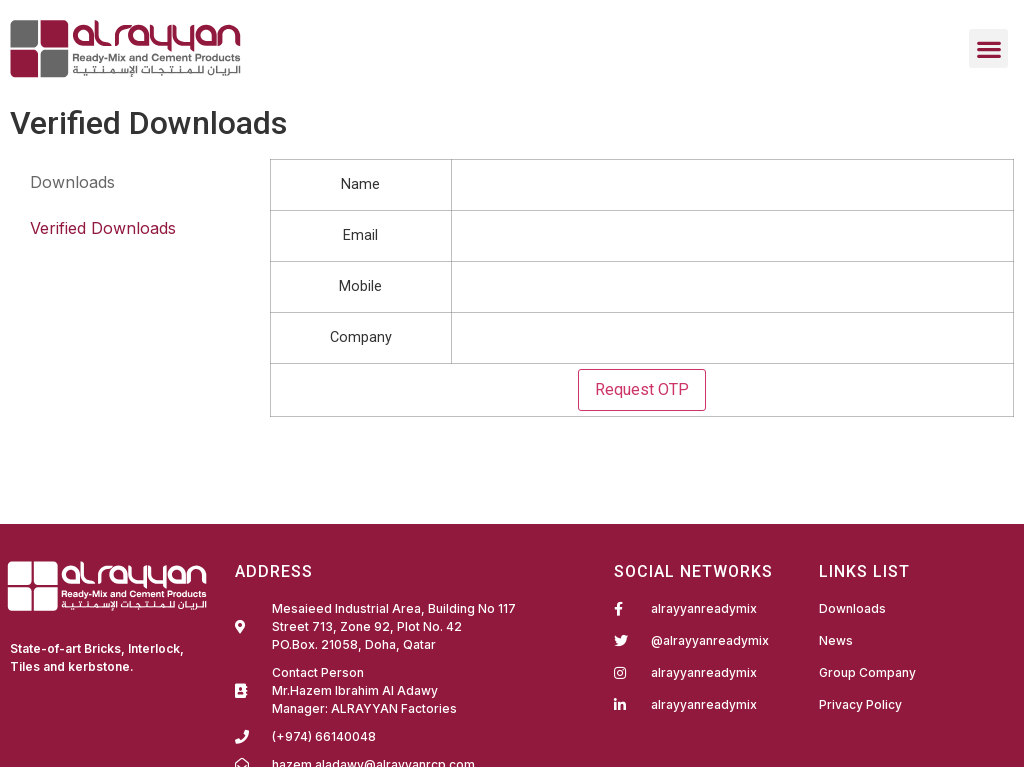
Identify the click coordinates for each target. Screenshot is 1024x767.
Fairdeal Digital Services (95, 693)
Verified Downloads (103, 228)
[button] (988, 48)
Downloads (72, 182)
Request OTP (642, 389)
